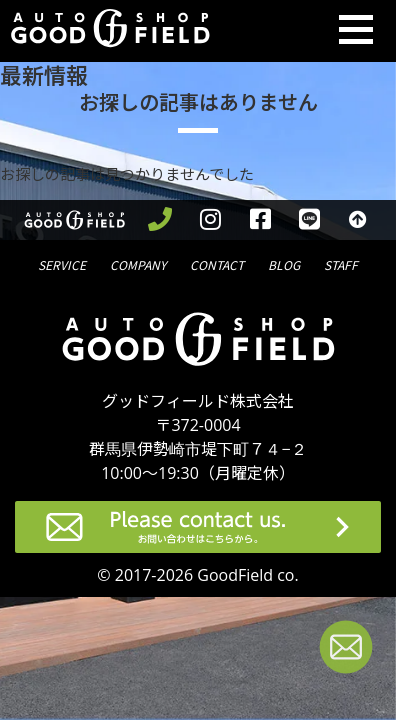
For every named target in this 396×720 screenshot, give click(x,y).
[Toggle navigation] (356, 31)
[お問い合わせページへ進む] (346, 650)
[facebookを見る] (261, 220)
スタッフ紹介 (341, 263)
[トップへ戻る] (358, 220)
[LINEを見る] (310, 220)
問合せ (217, 263)
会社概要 (138, 263)
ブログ (284, 263)
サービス (62, 263)
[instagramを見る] (211, 220)
